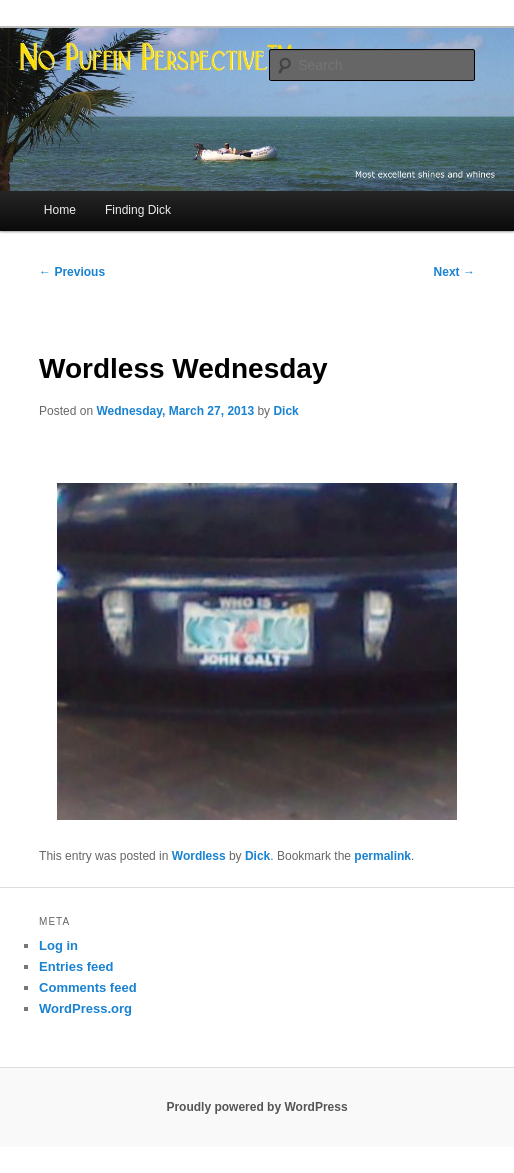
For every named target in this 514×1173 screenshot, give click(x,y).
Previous (72, 272)
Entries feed (76, 966)
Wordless (199, 856)
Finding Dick (138, 210)
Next (454, 272)
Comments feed (88, 987)
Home (60, 210)
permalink (382, 856)
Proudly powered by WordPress (256, 1107)
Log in (58, 945)
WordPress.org (85, 1008)
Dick (285, 411)
